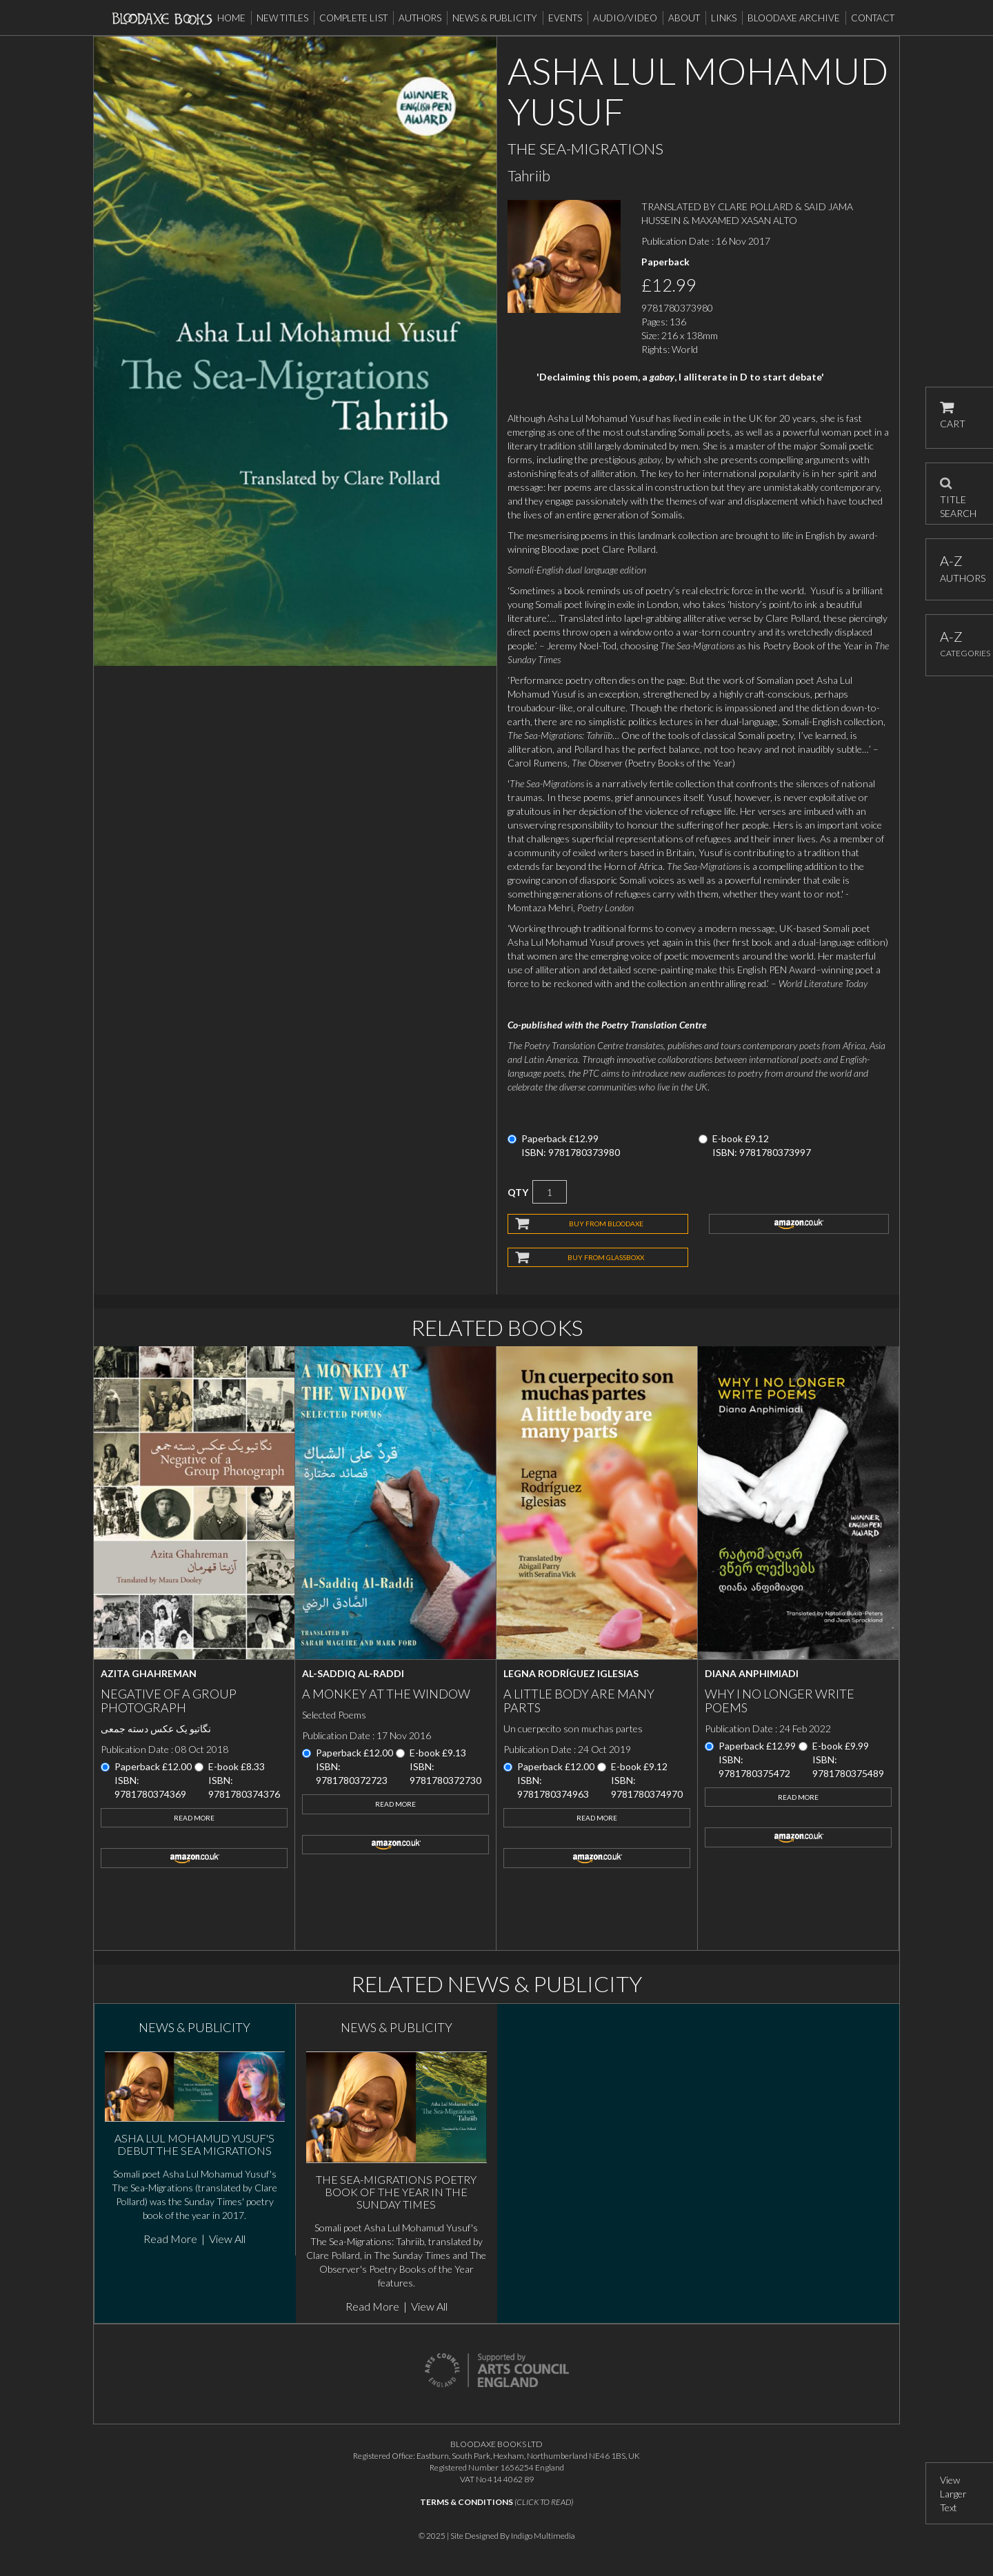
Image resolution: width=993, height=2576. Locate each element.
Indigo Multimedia (543, 2536)
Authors (420, 17)
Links (723, 17)
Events (565, 17)
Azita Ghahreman (149, 1673)
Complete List (353, 17)
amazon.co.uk (799, 1223)
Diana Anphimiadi (752, 1673)
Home (231, 17)
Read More (194, 1818)
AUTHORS (959, 568)
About (684, 17)
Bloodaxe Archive (794, 17)
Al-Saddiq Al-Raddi (353, 1673)
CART (952, 415)
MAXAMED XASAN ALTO (744, 220)
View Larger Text (953, 2493)
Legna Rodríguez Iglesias (571, 1673)
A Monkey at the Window (386, 1693)
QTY (518, 1192)
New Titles (282, 17)
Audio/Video (625, 17)
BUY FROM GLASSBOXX (606, 1257)
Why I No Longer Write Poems (779, 1700)
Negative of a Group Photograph (169, 1700)
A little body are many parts (578, 1700)
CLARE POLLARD (755, 206)
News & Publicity (494, 17)
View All (227, 2238)
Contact (872, 17)
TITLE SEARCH (958, 493)
